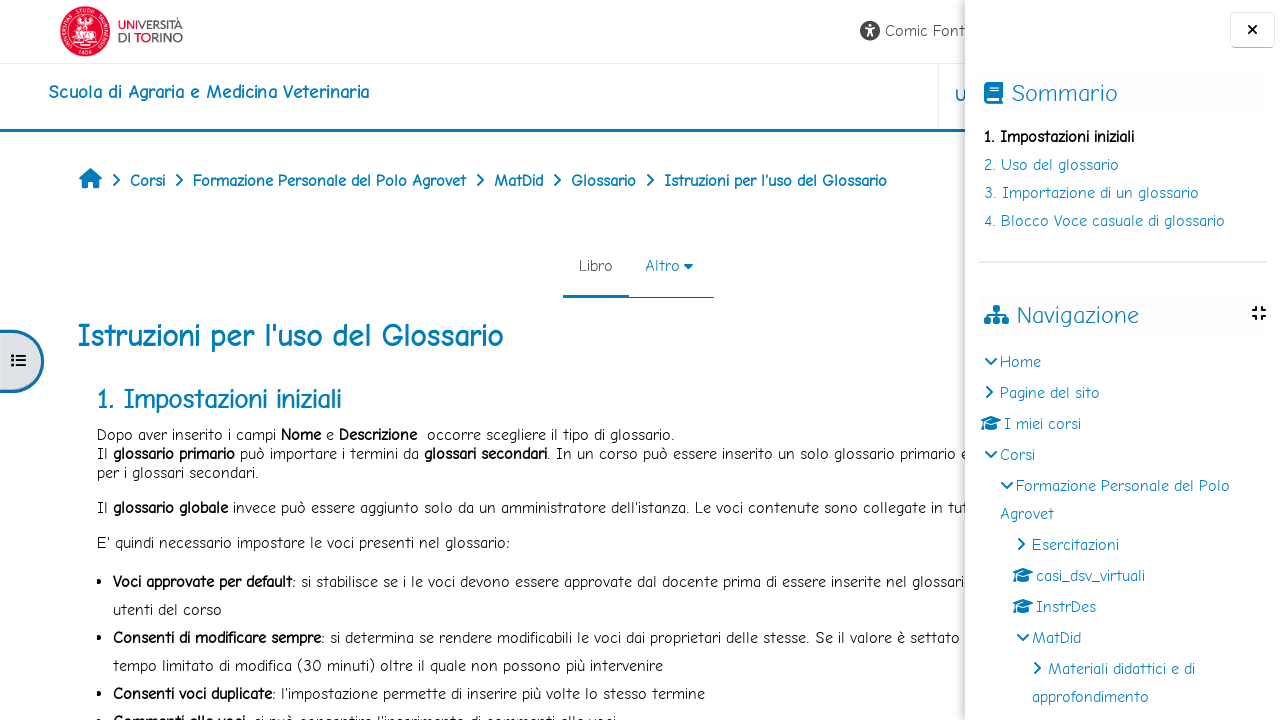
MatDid (1056, 637)
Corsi (1017, 454)
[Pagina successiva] (958, 408)
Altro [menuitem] (516, 265)
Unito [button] (730, 95)
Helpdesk (844, 95)
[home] (164, 92)
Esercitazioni (1075, 544)
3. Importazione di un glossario (1091, 192)
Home (1020, 361)
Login (915, 30)
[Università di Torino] (77, 29)
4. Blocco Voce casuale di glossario (1104, 220)
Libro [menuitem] (450, 265)
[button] (672, 31)
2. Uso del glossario (1051, 164)
